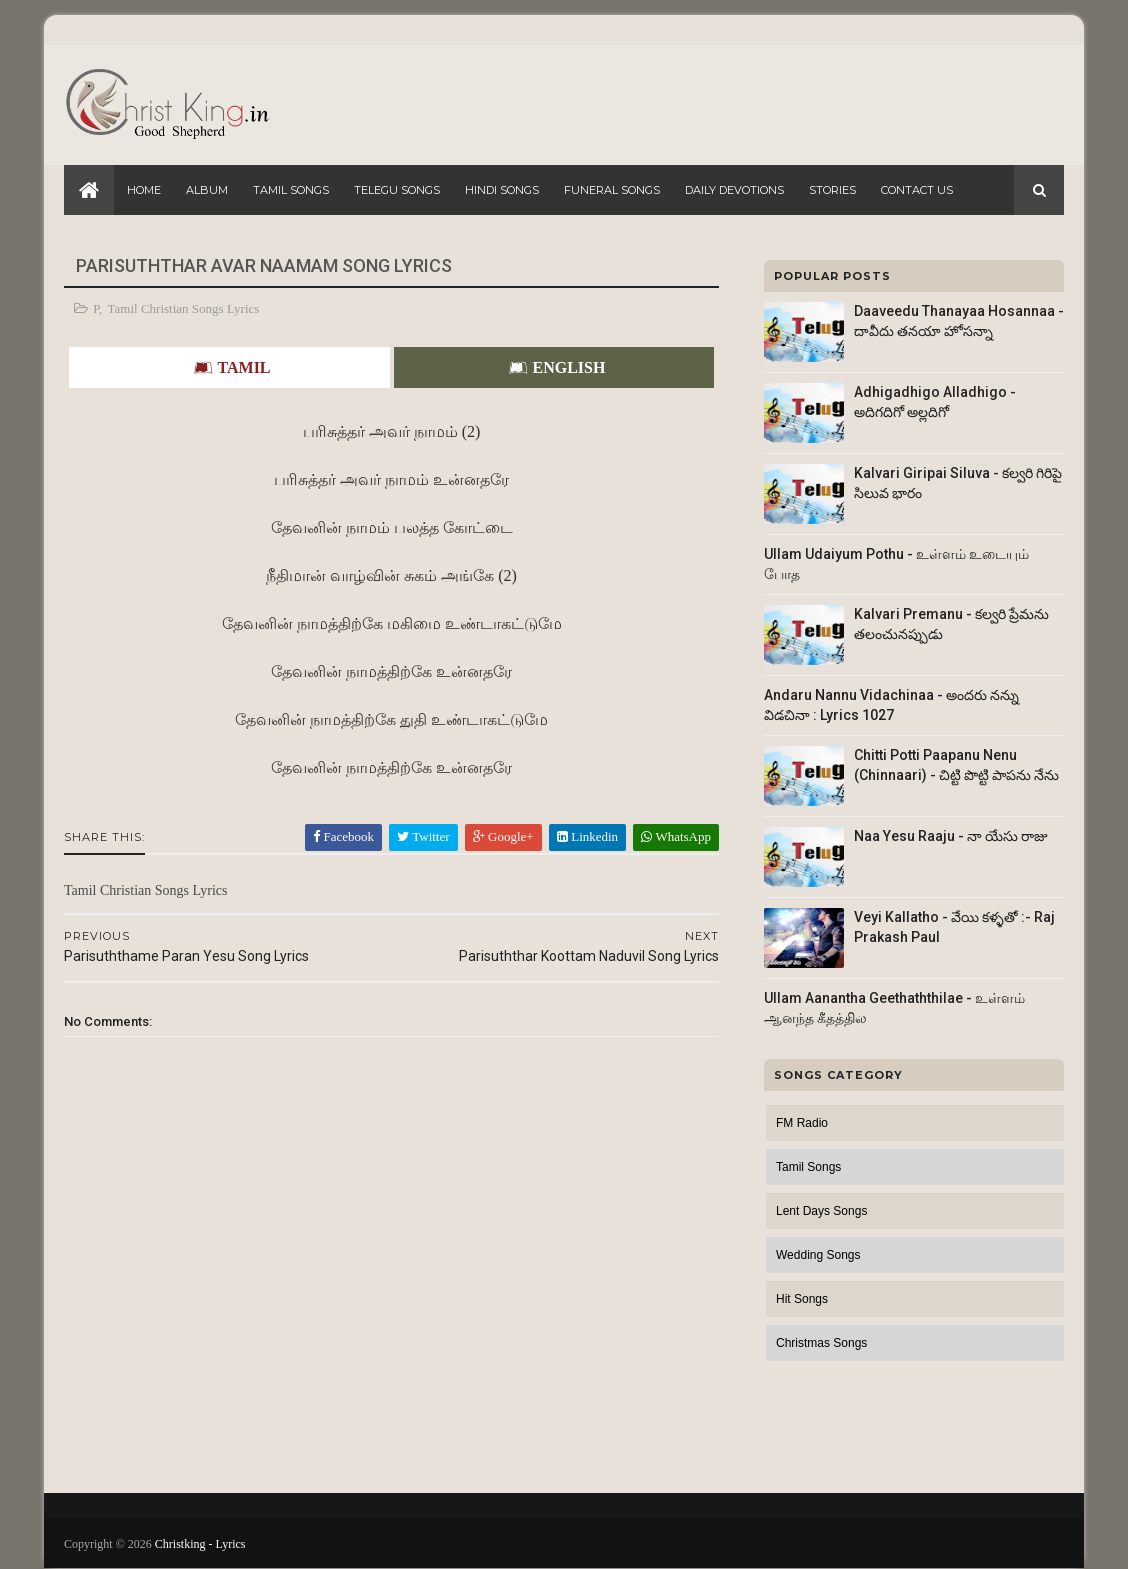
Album (207, 190)
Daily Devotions (734, 190)
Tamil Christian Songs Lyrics (184, 308)
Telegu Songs (397, 190)
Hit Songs (802, 1299)
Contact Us (917, 190)
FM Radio (802, 1123)
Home (144, 190)
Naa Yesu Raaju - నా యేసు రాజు (951, 836)
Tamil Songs (291, 190)
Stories (832, 190)
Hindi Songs (502, 190)
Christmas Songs (821, 1343)
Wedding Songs (818, 1255)
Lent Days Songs (821, 1211)
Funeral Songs (612, 190)
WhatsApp (676, 836)
